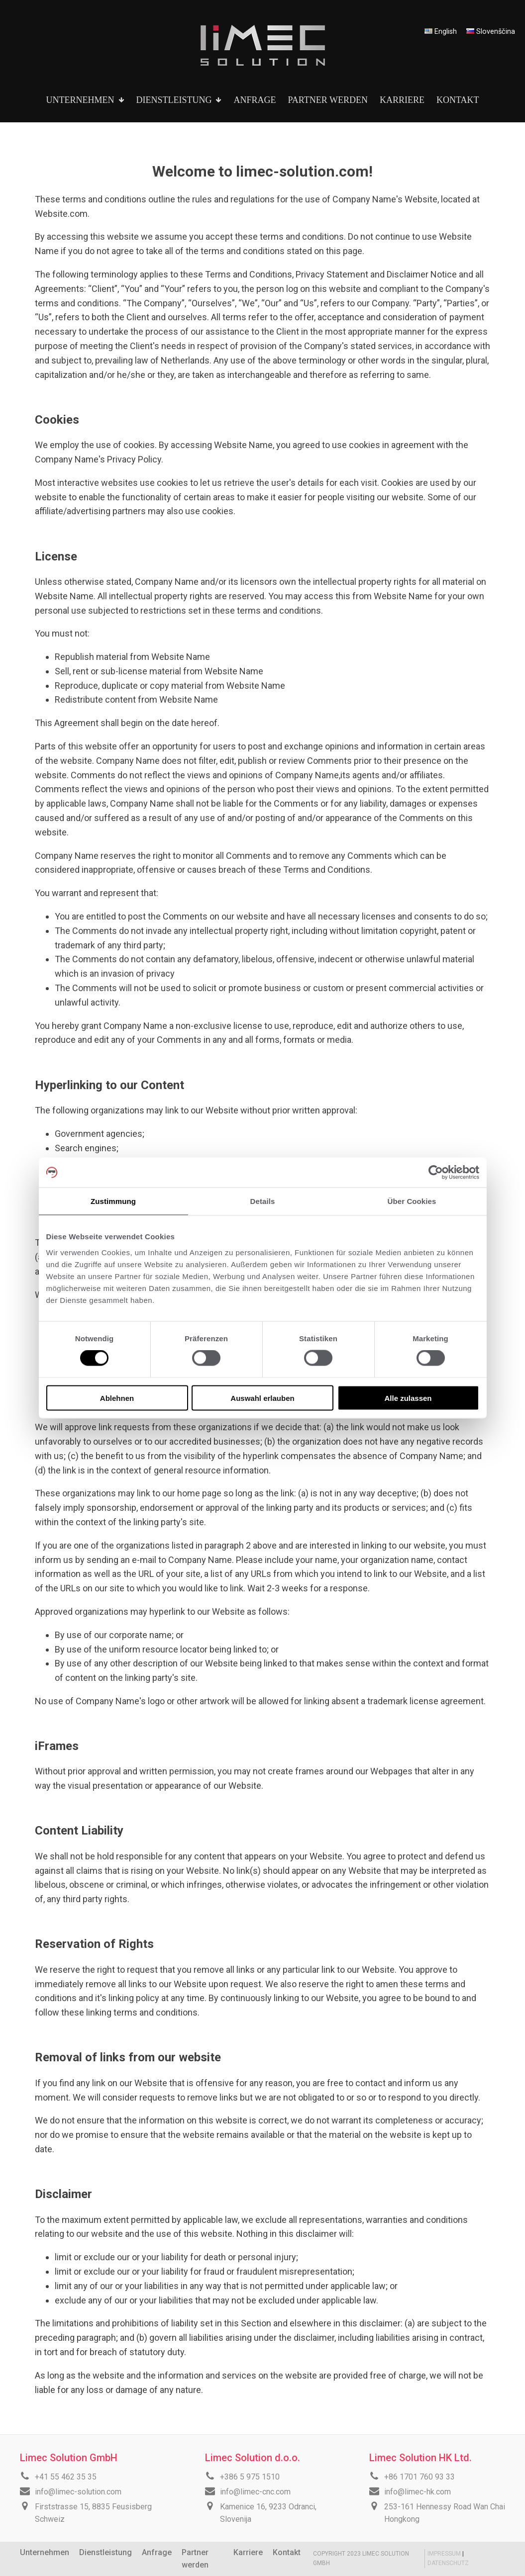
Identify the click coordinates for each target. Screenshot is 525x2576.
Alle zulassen (407, 1397)
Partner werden (195, 2559)
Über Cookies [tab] (412, 1201)
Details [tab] (262, 1201)
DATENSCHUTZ (448, 2563)
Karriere (248, 2552)
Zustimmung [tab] (113, 1201)
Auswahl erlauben (262, 1397)
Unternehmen (44, 2552)
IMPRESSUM (444, 2553)
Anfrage (157, 2552)
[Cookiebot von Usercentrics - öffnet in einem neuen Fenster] (435, 1172)
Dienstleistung (105, 2552)
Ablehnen (117, 1397)
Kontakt (287, 2552)
